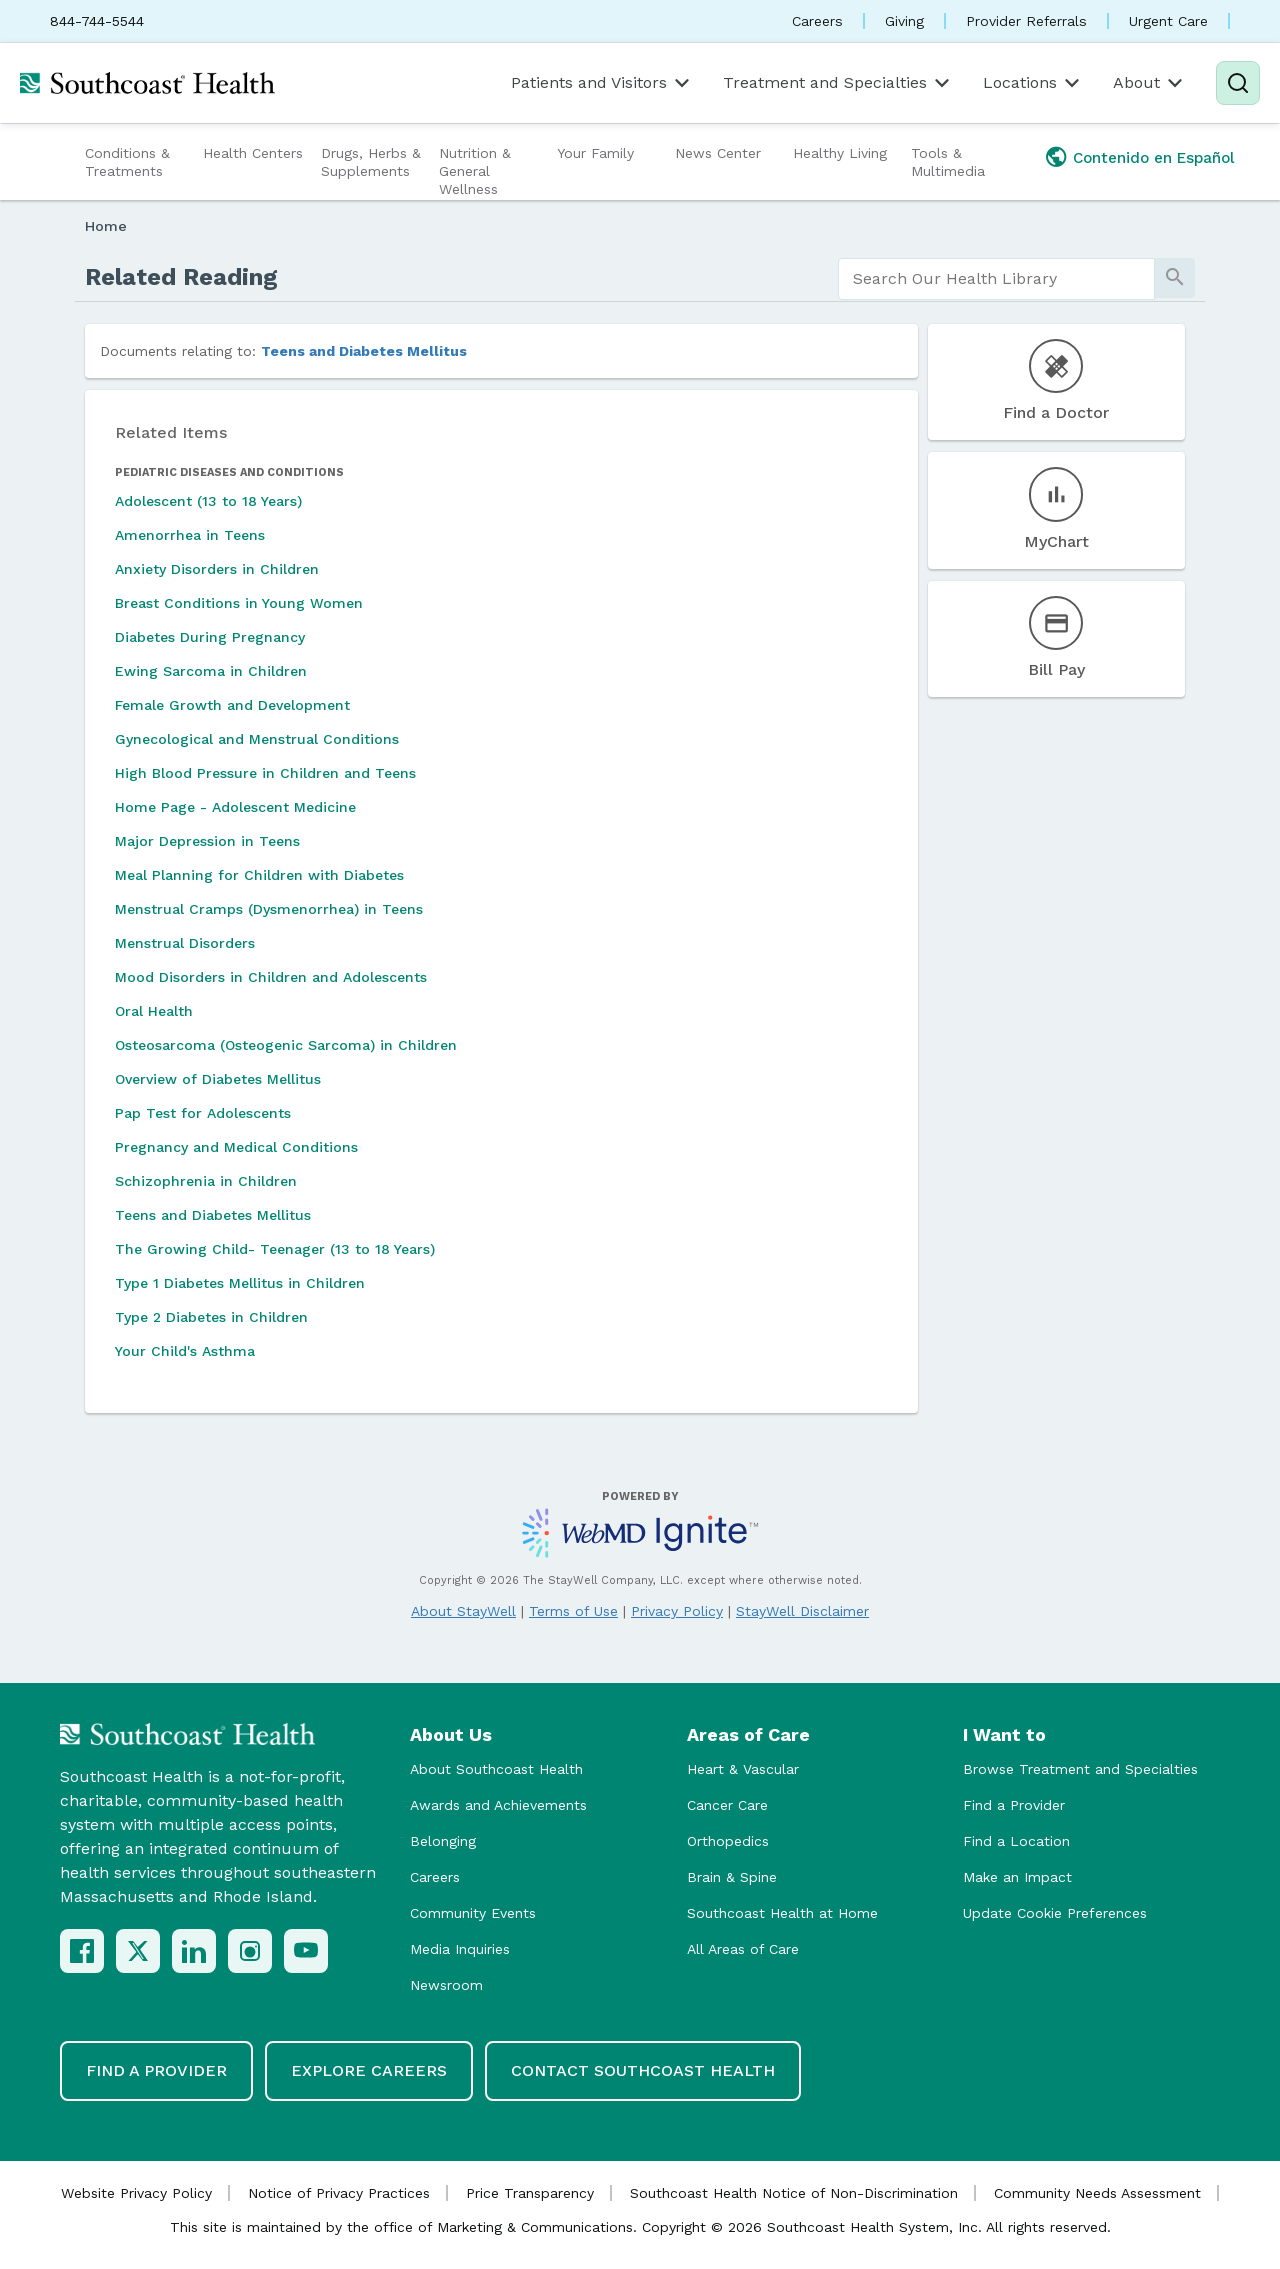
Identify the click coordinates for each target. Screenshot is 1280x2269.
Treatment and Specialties (838, 83)
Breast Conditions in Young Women (239, 603)
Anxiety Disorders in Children (217, 569)
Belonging (443, 1841)
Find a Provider (1014, 1805)
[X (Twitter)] (138, 1951)
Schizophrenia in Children (206, 1181)
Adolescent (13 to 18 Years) (208, 501)
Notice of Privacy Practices (339, 2193)
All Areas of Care (743, 1949)
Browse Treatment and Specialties (1080, 1769)
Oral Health (154, 1011)
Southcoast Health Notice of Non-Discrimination (794, 2193)
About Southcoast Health (496, 1769)
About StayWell (463, 1611)
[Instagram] (250, 1951)
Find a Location (1016, 1841)
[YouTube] (306, 1951)
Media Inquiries (460, 1949)
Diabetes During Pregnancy (210, 637)
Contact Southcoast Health (643, 2070)
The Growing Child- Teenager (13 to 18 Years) (275, 1249)
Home (106, 226)
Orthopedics (728, 1841)
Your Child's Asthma (185, 1351)
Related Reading (181, 277)
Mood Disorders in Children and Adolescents (271, 977)
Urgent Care (1168, 21)
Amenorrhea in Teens (190, 535)
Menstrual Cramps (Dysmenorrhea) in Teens (269, 909)
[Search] (1238, 83)
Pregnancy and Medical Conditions (236, 1147)
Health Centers (253, 153)
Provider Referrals (1026, 21)
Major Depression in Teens (207, 841)
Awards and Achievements (498, 1805)
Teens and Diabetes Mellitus (364, 351)
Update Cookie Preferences (1055, 1913)
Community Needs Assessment (1097, 2193)
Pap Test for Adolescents (203, 1113)
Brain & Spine (732, 1877)
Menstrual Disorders (185, 943)
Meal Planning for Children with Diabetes (259, 875)
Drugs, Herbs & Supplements (371, 162)
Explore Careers (369, 2070)
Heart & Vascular (743, 1769)
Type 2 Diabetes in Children (211, 1317)
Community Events (473, 1913)
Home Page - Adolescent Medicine (235, 807)
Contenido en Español (1154, 158)
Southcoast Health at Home (782, 1913)
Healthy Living (840, 153)
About (1149, 83)
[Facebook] (82, 1951)
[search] (996, 279)
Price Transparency (530, 2193)
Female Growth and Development (232, 705)
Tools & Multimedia (948, 162)
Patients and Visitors (602, 83)
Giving (904, 21)
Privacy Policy (677, 1611)
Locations (1033, 83)
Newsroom (446, 1985)
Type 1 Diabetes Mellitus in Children (240, 1283)
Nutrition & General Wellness (475, 171)
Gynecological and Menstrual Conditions (257, 739)
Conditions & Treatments (127, 162)
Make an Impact (1017, 1877)
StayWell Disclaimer (802, 1611)
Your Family (595, 153)
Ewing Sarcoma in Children (211, 671)
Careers (817, 21)
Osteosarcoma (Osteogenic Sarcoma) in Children (286, 1045)
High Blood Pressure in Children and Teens (265, 773)
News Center (718, 153)
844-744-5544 (97, 21)
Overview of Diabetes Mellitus (218, 1079)
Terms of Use (573, 1611)
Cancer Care (727, 1805)
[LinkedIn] (194, 1951)
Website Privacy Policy (136, 2193)
